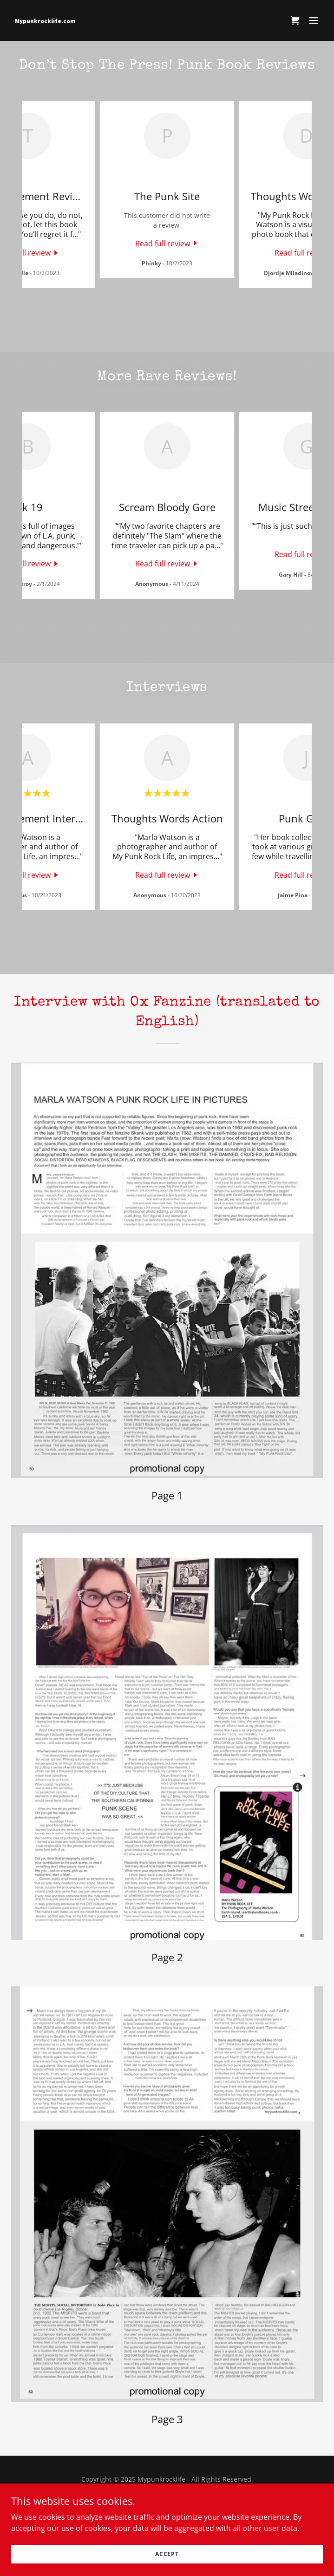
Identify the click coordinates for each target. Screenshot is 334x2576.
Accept (167, 2554)
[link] (120, 20)
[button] (313, 20)
